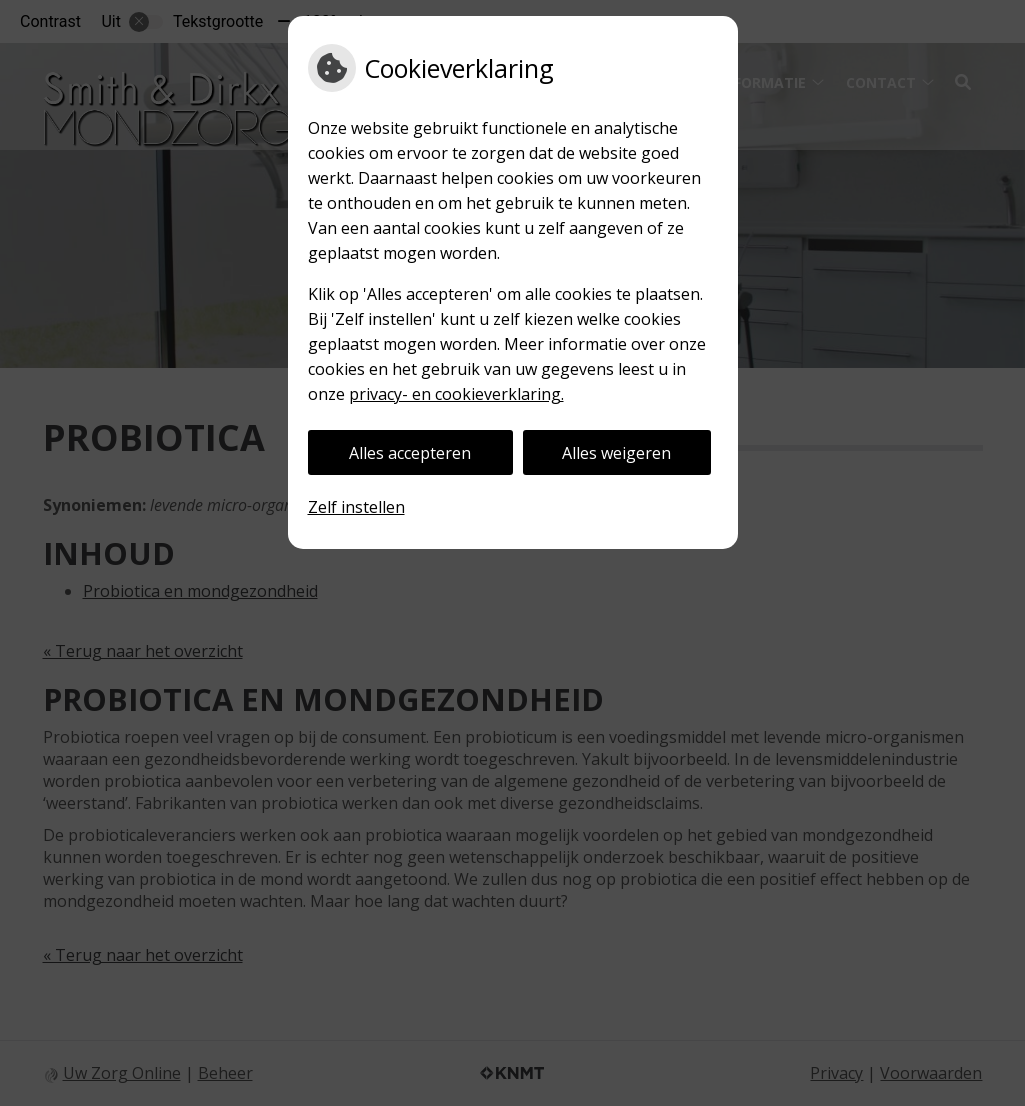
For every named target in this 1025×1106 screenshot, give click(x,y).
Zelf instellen (356, 507)
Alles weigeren (616, 453)
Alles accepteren (410, 453)
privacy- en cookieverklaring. (456, 394)
